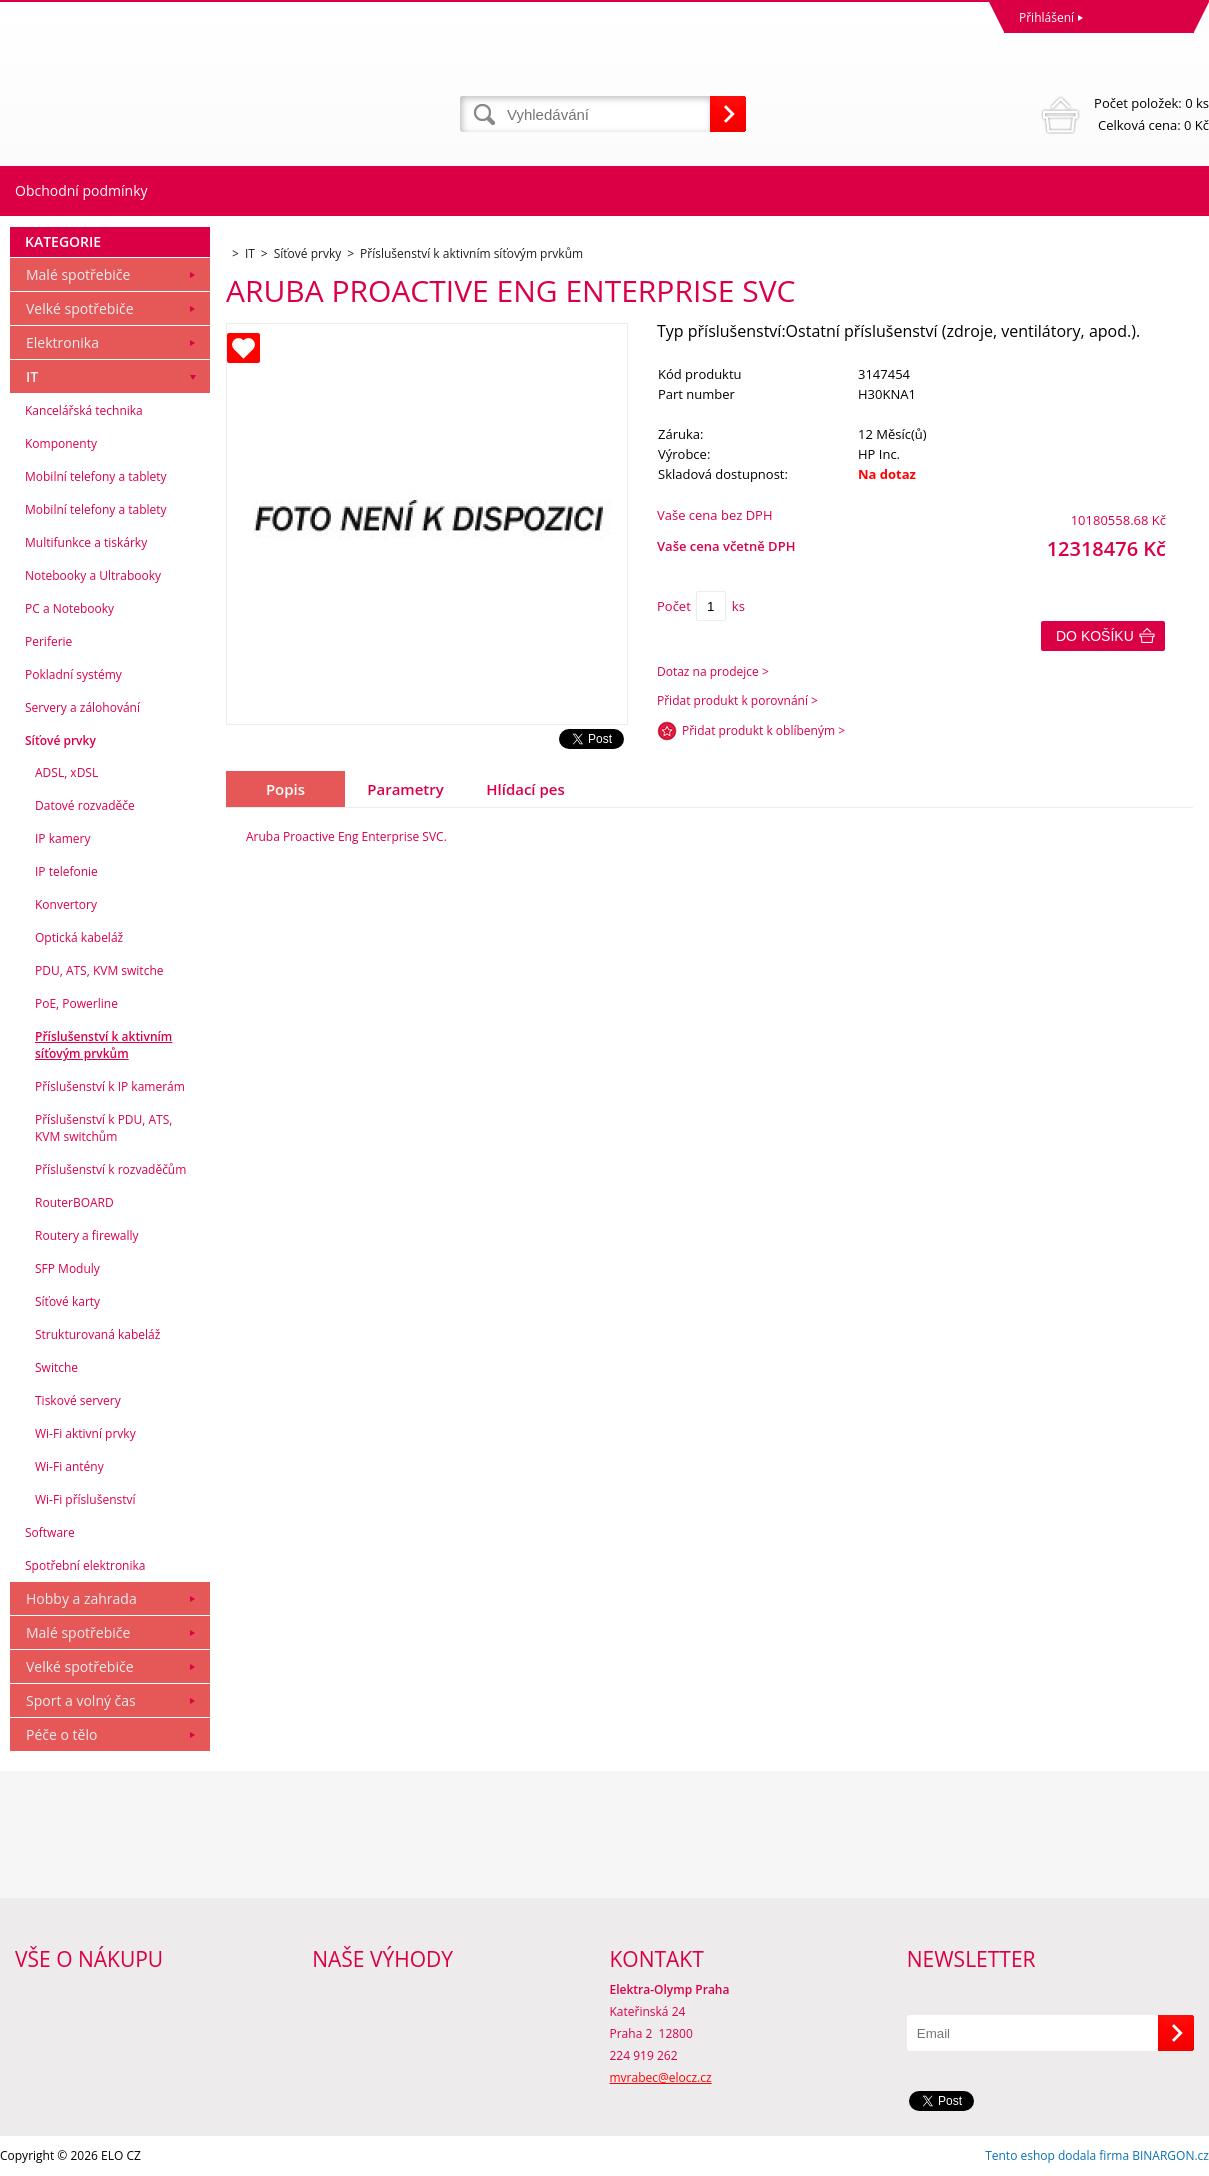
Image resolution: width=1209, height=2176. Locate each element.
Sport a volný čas (81, 1700)
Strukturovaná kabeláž (97, 1334)
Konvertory (66, 904)
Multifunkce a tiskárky (86, 542)
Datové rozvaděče (85, 805)
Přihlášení (1046, 17)
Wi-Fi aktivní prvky (85, 1433)
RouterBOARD (74, 1202)
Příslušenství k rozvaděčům (110, 1169)
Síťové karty (67, 1301)
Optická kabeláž (79, 937)
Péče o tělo (61, 1734)
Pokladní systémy (73, 674)
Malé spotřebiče (78, 274)
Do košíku (1095, 636)
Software (50, 1532)
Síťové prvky (60, 740)
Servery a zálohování (82, 707)
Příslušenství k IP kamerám (110, 1086)
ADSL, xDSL (66, 772)
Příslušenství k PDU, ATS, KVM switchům (103, 1128)
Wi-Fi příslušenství (85, 1499)
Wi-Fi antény (69, 1466)
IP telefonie (66, 871)
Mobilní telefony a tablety (96, 476)
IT (32, 376)
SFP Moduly (67, 1268)
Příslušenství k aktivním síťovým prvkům (103, 1045)
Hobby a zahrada (81, 1598)
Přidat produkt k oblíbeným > (763, 730)
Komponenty (61, 443)
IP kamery (62, 838)
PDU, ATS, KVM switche (99, 970)
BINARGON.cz (1170, 2155)
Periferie (48, 641)
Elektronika (62, 342)
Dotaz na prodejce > (713, 671)
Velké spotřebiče (80, 308)
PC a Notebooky (69, 608)
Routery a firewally (87, 1235)
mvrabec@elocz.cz (661, 2077)
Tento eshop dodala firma (1057, 2155)
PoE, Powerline (76, 1003)
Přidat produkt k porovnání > (737, 700)
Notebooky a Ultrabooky (93, 575)
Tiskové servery (78, 1400)
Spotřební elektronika (85, 1565)
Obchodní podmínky (81, 190)
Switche (56, 1367)
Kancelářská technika (84, 410)
